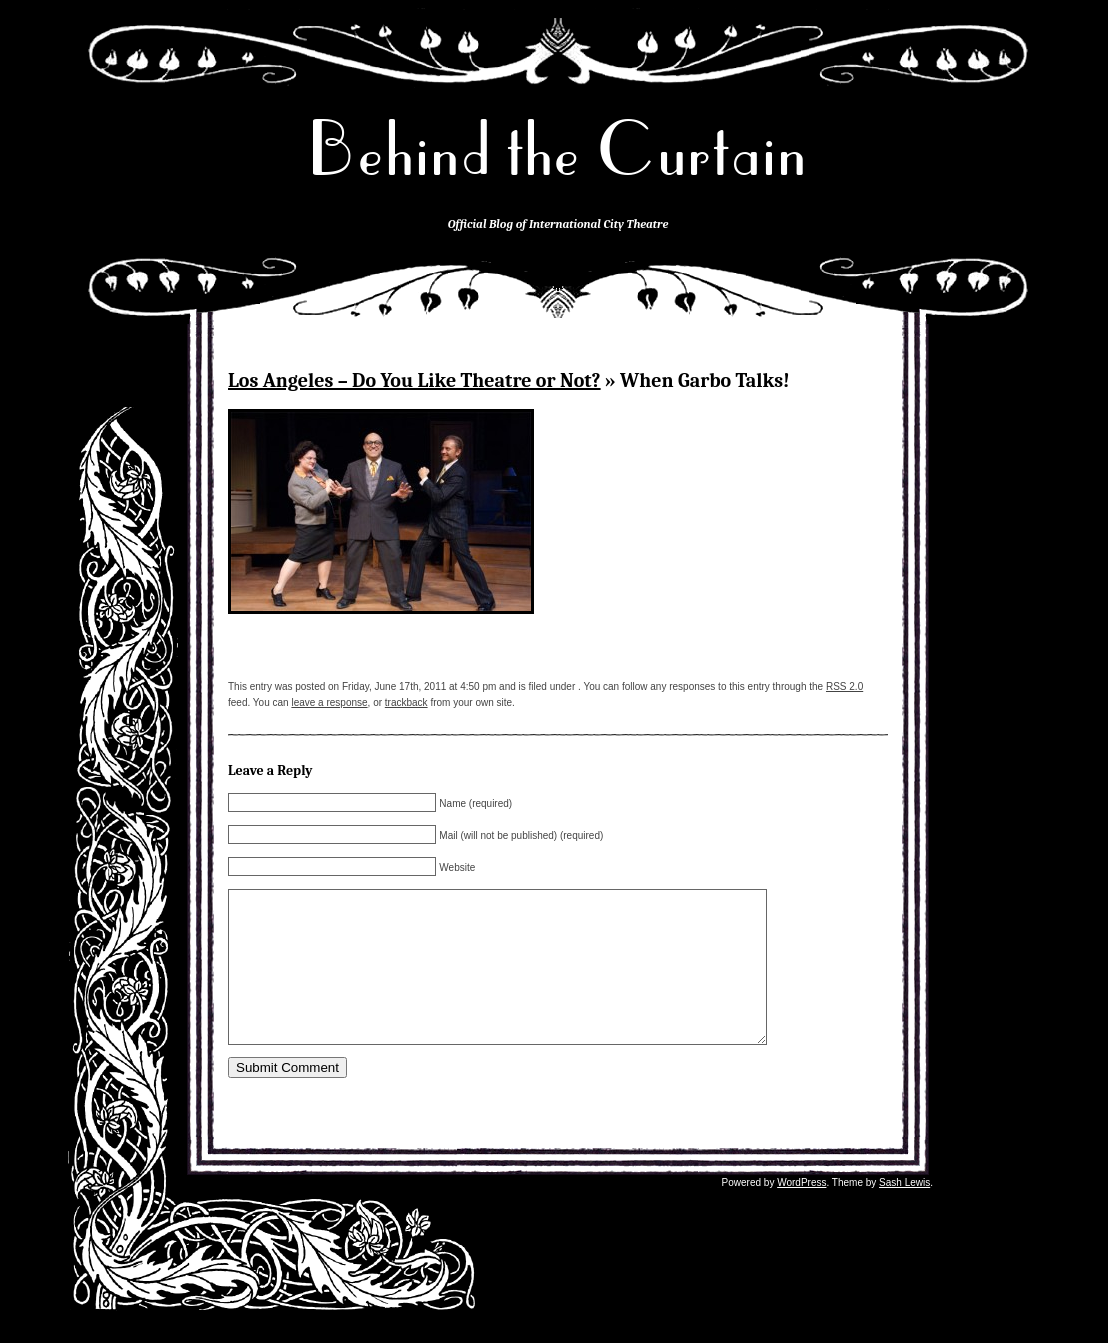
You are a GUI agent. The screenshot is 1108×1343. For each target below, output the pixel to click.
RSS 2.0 (844, 686)
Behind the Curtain (558, 149)
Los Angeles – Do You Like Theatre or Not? (414, 380)
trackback (406, 702)
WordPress (801, 1195)
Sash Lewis (904, 1195)
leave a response (329, 702)
